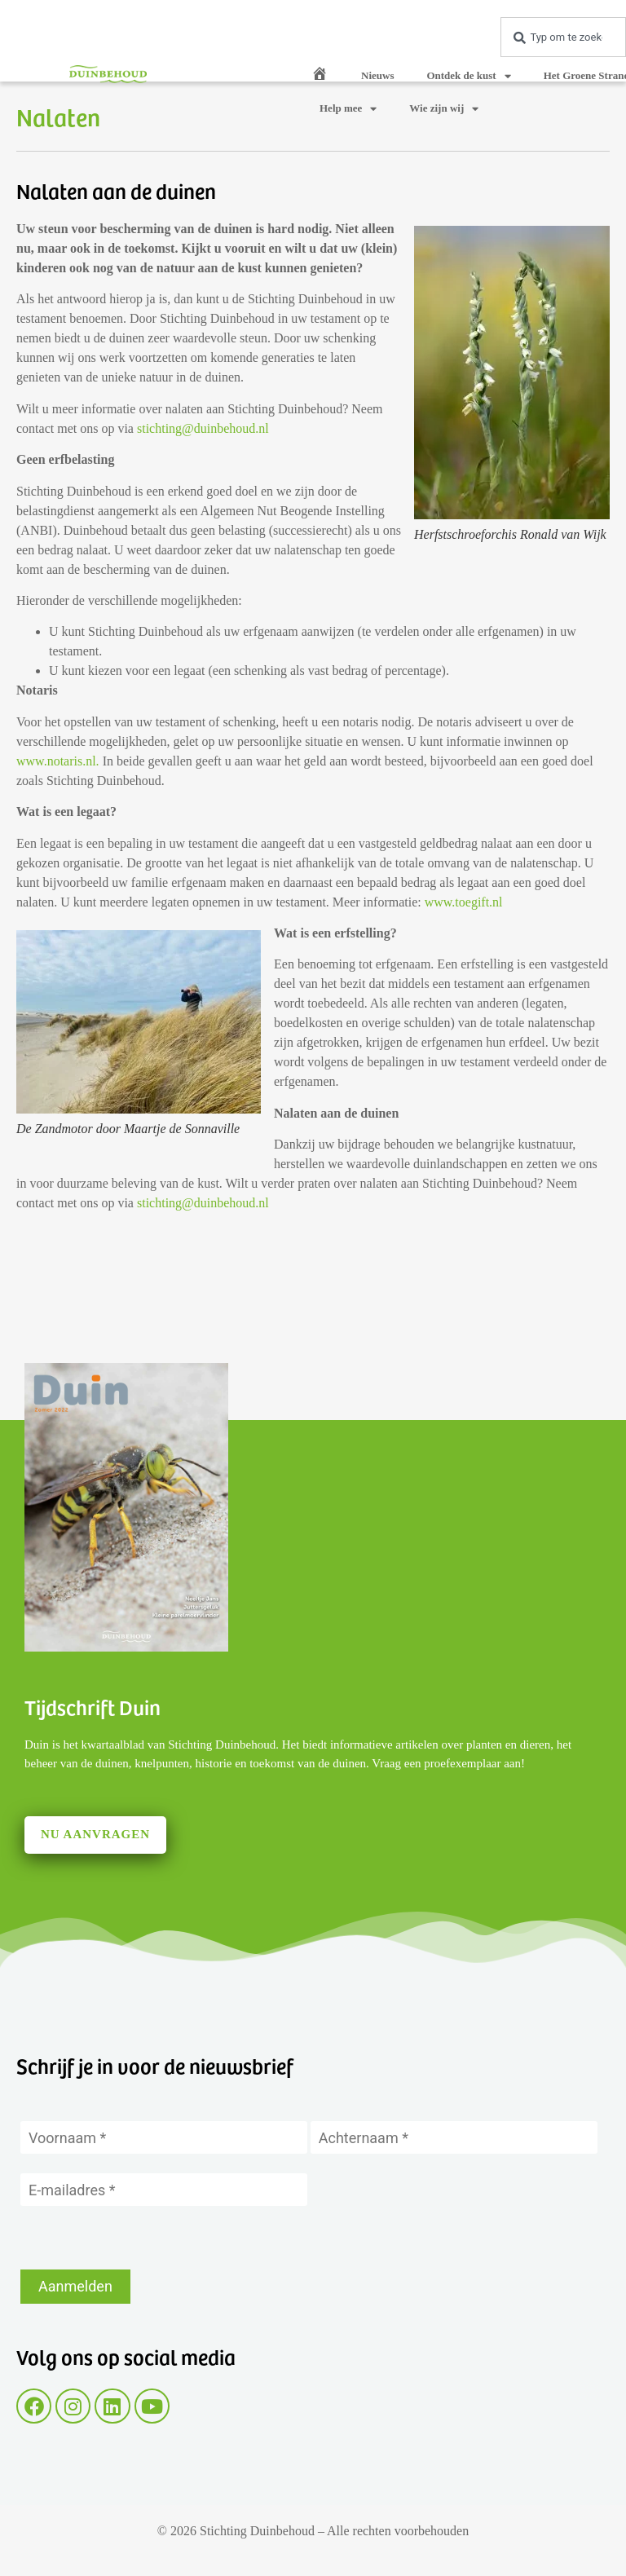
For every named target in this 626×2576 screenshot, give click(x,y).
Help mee (348, 108)
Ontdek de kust (468, 76)
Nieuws (377, 75)
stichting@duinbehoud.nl (203, 428)
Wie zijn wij (443, 108)
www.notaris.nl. (57, 761)
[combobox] (563, 37)
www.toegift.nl (464, 902)
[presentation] (144, 2237)
